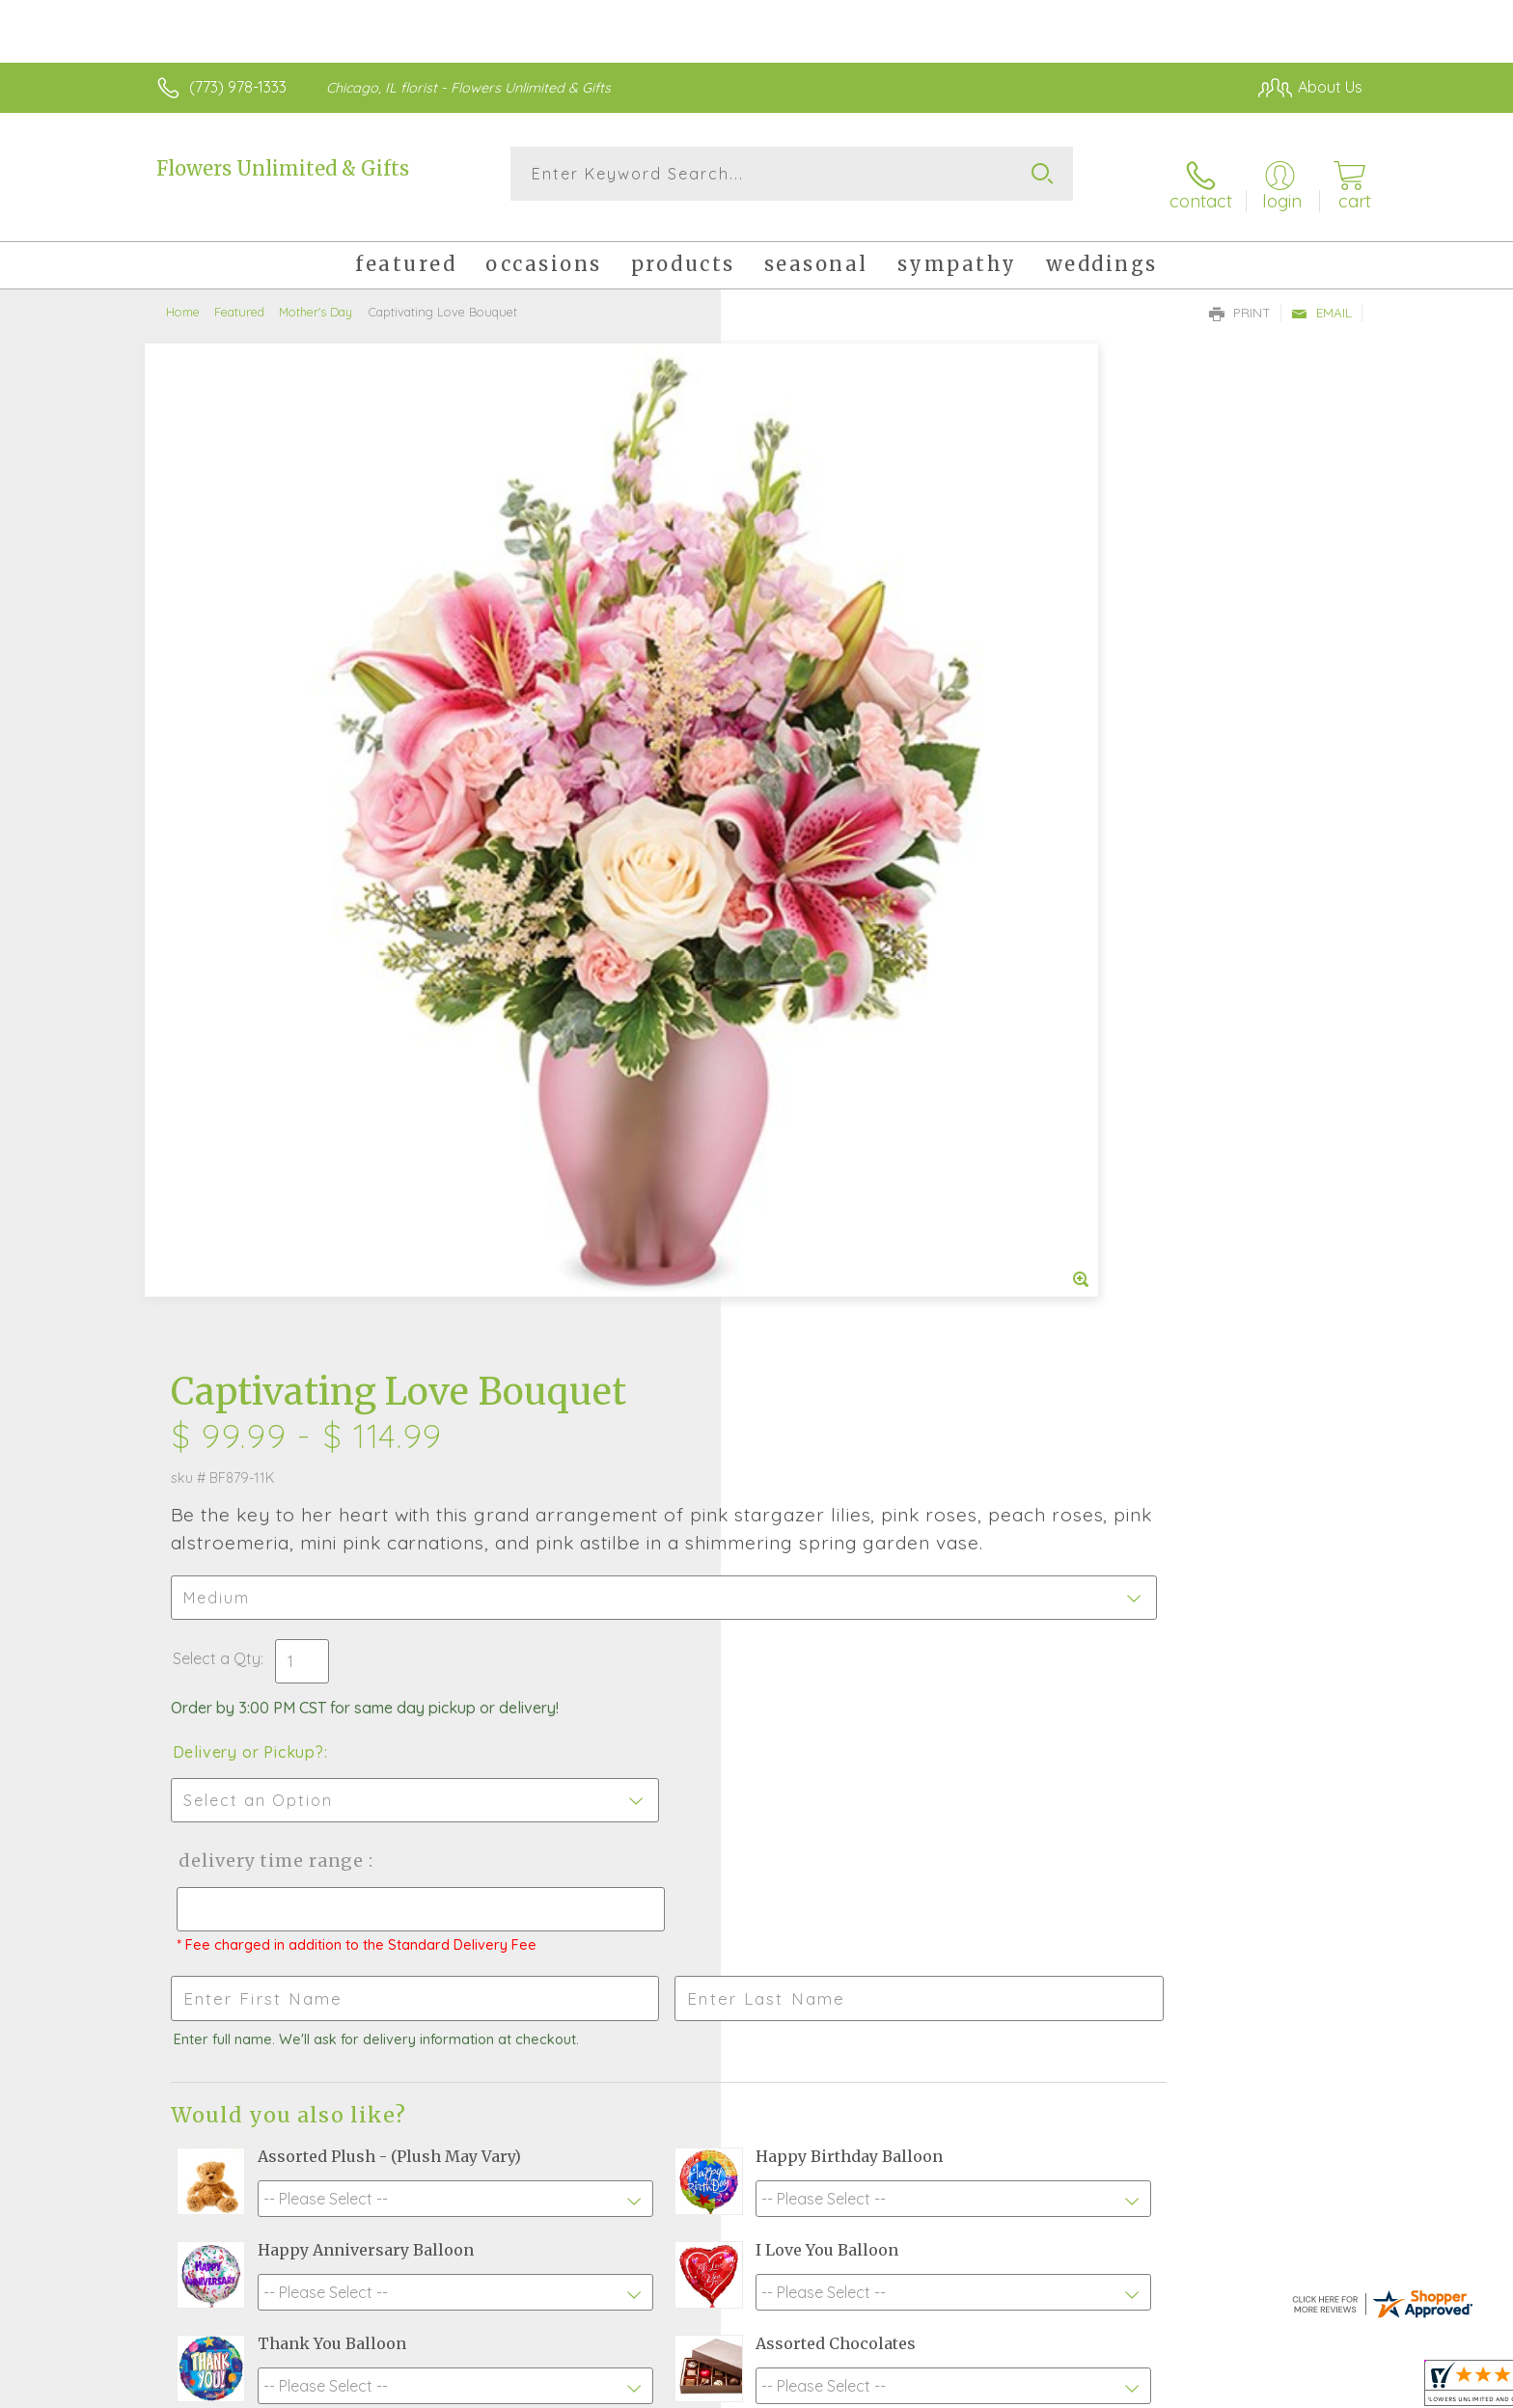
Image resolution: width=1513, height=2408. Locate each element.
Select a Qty (802, 665)
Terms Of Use (939, 2387)
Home (183, 294)
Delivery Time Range (853, 868)
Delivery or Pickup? (834, 759)
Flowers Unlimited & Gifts (282, 168)
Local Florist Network (1191, 2387)
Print (1240, 295)
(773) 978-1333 (238, 86)
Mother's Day (315, 294)
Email (1321, 295)
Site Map (1310, 2387)
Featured (239, 294)
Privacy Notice (1053, 2387)
